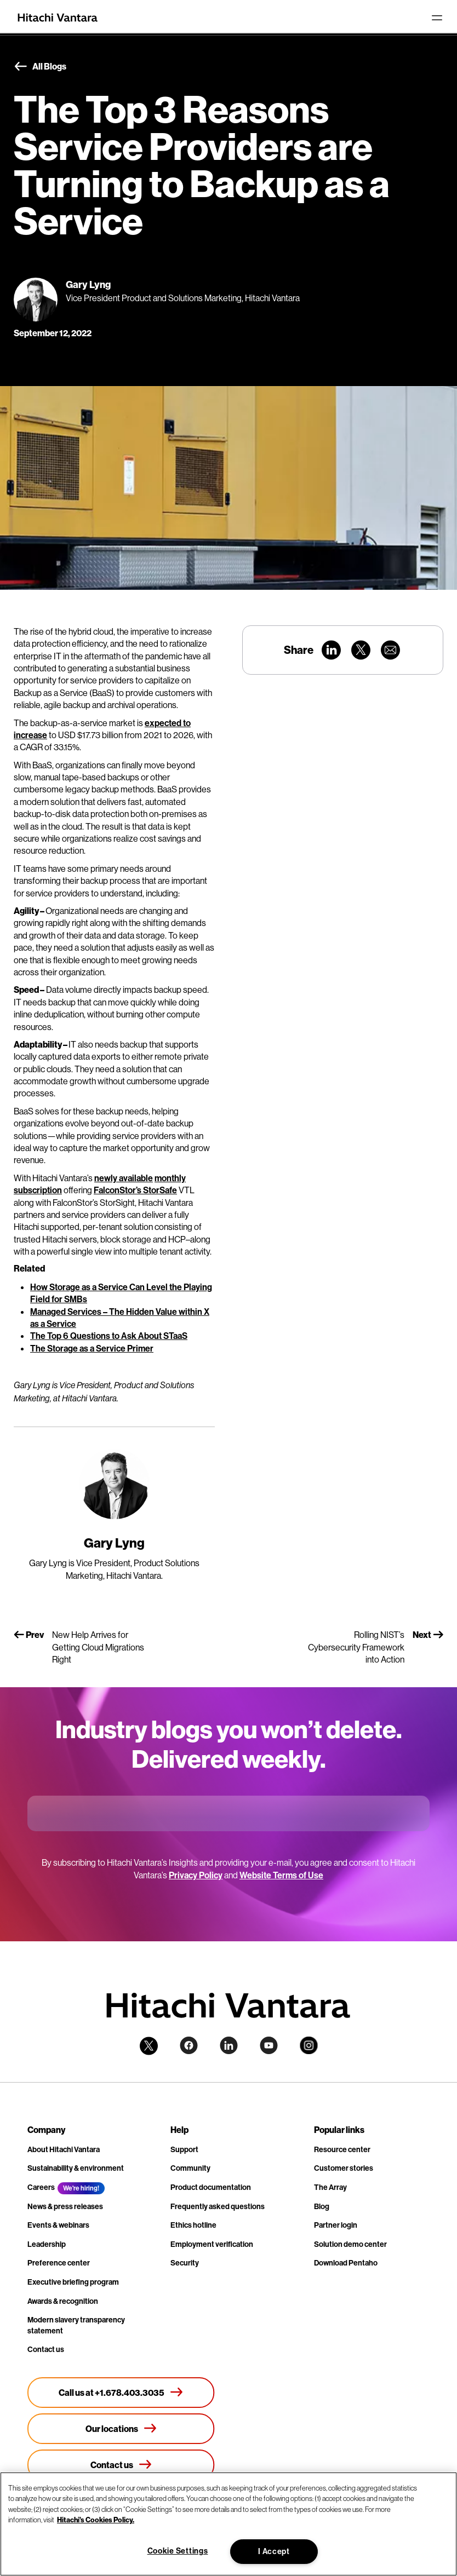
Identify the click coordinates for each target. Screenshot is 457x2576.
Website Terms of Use (281, 1875)
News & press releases (65, 2206)
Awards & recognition (62, 2301)
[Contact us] (121, 2465)
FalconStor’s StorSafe (135, 1190)
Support (184, 2149)
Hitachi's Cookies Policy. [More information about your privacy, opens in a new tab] (95, 2519)
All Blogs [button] (40, 66)
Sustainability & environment (75, 2168)
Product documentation (210, 2187)
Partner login (335, 2225)
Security (184, 2263)
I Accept (274, 2551)
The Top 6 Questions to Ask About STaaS (108, 1335)
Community (190, 2168)
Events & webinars (58, 2225)
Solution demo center (350, 2244)
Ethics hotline (193, 2225)
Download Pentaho (346, 2263)
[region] (228, 2524)
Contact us (45, 2349)
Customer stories (343, 2168)
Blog (321, 2206)
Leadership (46, 2244)
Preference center (58, 2263)
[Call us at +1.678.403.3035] (121, 2392)
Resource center (342, 2149)
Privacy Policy (195, 1875)
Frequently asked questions (217, 2206)
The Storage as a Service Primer (91, 1348)
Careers (41, 2187)
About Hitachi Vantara (63, 2149)
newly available (123, 1177)
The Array (330, 2187)
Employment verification (211, 2244)
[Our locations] (121, 2428)
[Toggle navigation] (436, 17)
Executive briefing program (73, 2282)
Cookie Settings (177, 2551)
